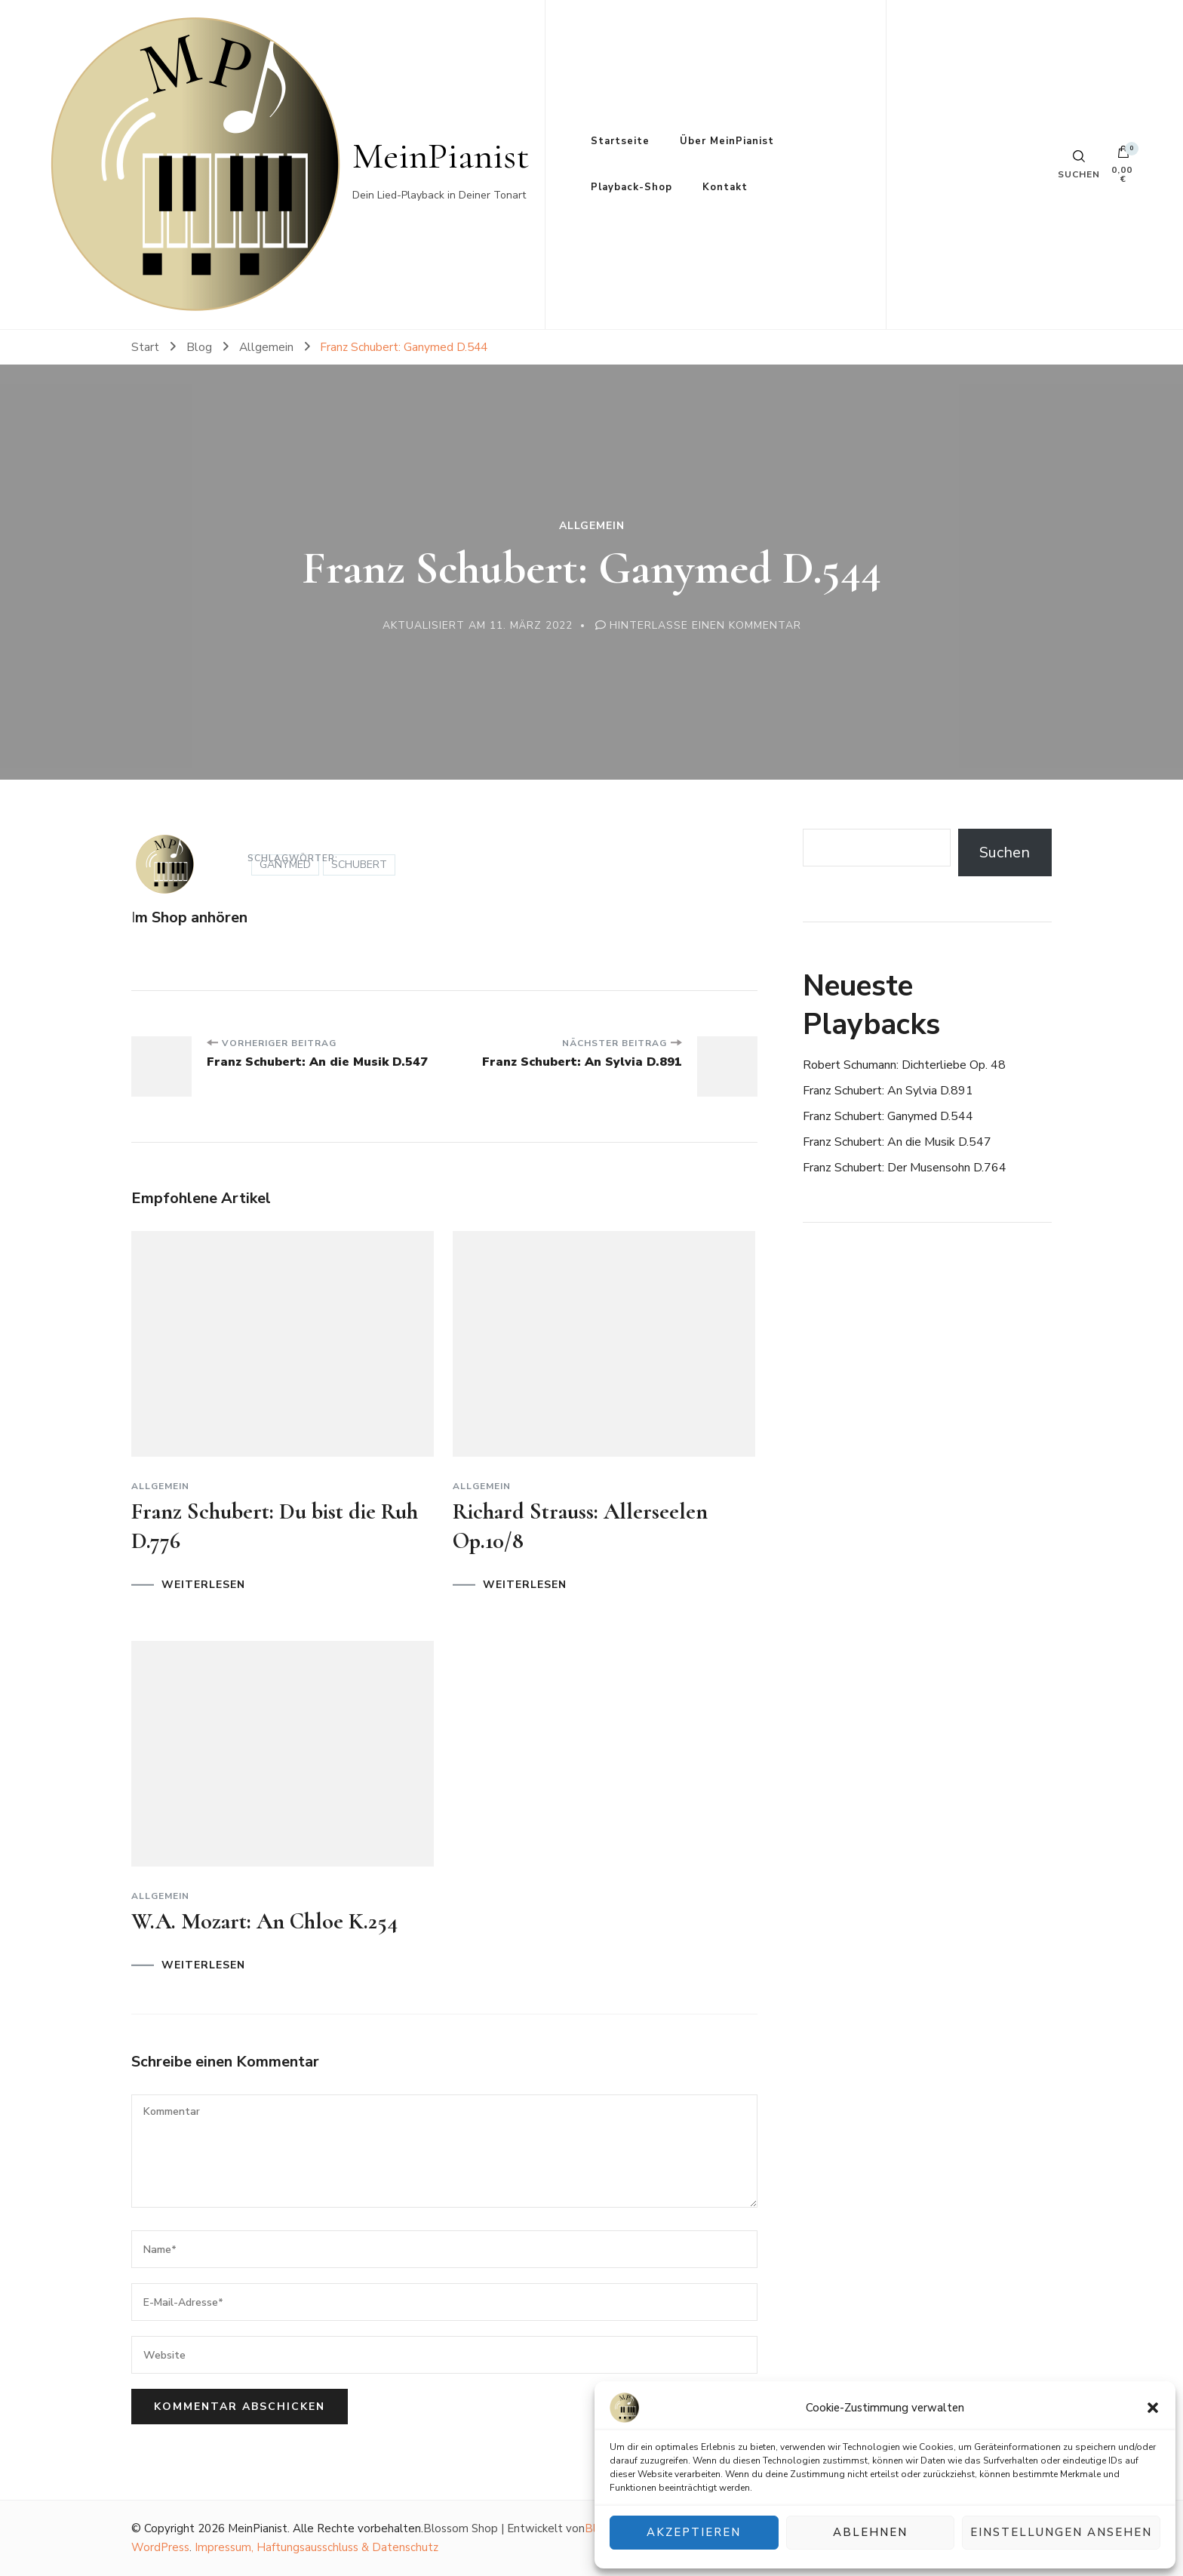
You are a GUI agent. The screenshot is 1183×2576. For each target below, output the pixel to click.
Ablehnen (870, 2533)
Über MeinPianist (727, 141)
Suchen (1004, 852)
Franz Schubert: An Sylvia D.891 (888, 1090)
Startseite (620, 141)
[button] (1152, 2407)
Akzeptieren (694, 2533)
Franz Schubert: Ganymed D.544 (888, 1116)
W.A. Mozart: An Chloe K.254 (264, 1921)
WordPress (160, 2547)
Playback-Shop (631, 187)
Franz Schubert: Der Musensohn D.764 (904, 1167)
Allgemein (592, 526)
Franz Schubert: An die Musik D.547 (897, 1142)
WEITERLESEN (203, 1585)
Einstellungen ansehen (1061, 2533)
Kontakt (725, 187)
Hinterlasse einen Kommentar (705, 625)
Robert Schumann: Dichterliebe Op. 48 (904, 1065)
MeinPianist (441, 156)
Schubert (359, 864)
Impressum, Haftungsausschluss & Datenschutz (316, 2547)
